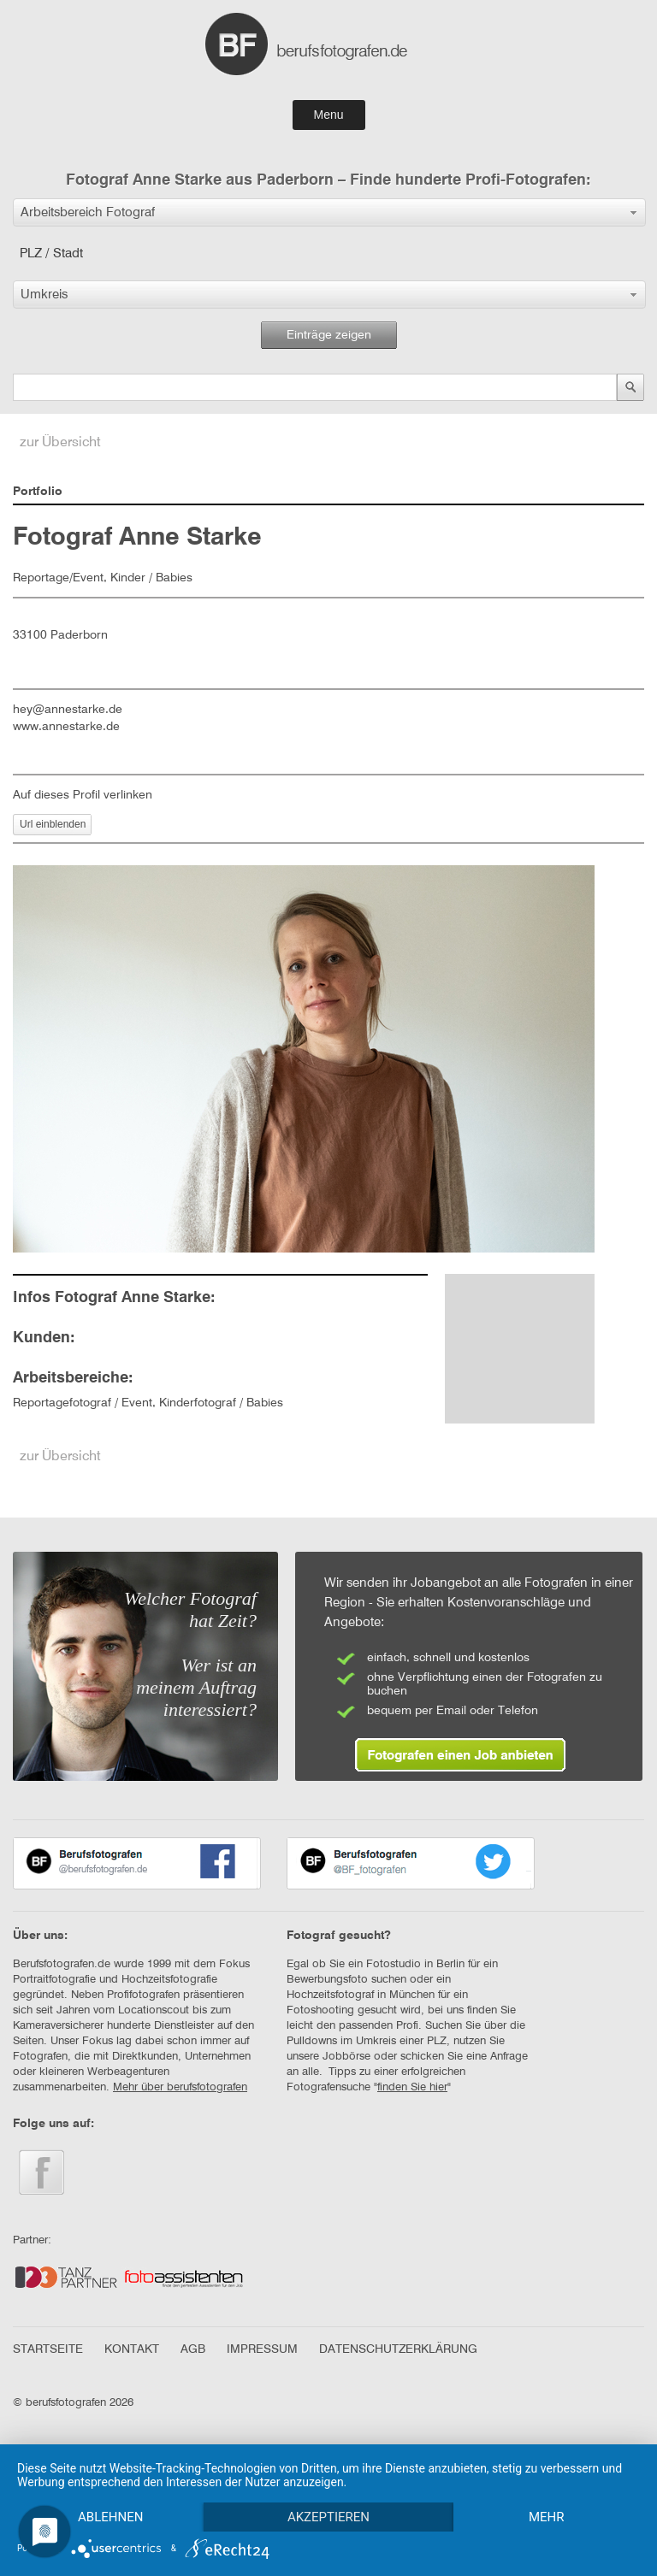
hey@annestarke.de (67, 710)
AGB (193, 2349)
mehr (547, 2517)
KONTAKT (131, 2349)
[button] (329, 212)
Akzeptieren (328, 2517)
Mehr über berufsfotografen (180, 2087)
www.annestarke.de (66, 727)
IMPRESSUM (262, 2349)
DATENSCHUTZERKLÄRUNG (398, 2349)
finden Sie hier (412, 2087)
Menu (328, 114)
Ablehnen (110, 2517)
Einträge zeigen (329, 335)
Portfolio (37, 492)
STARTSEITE (48, 2349)
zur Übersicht (60, 443)
